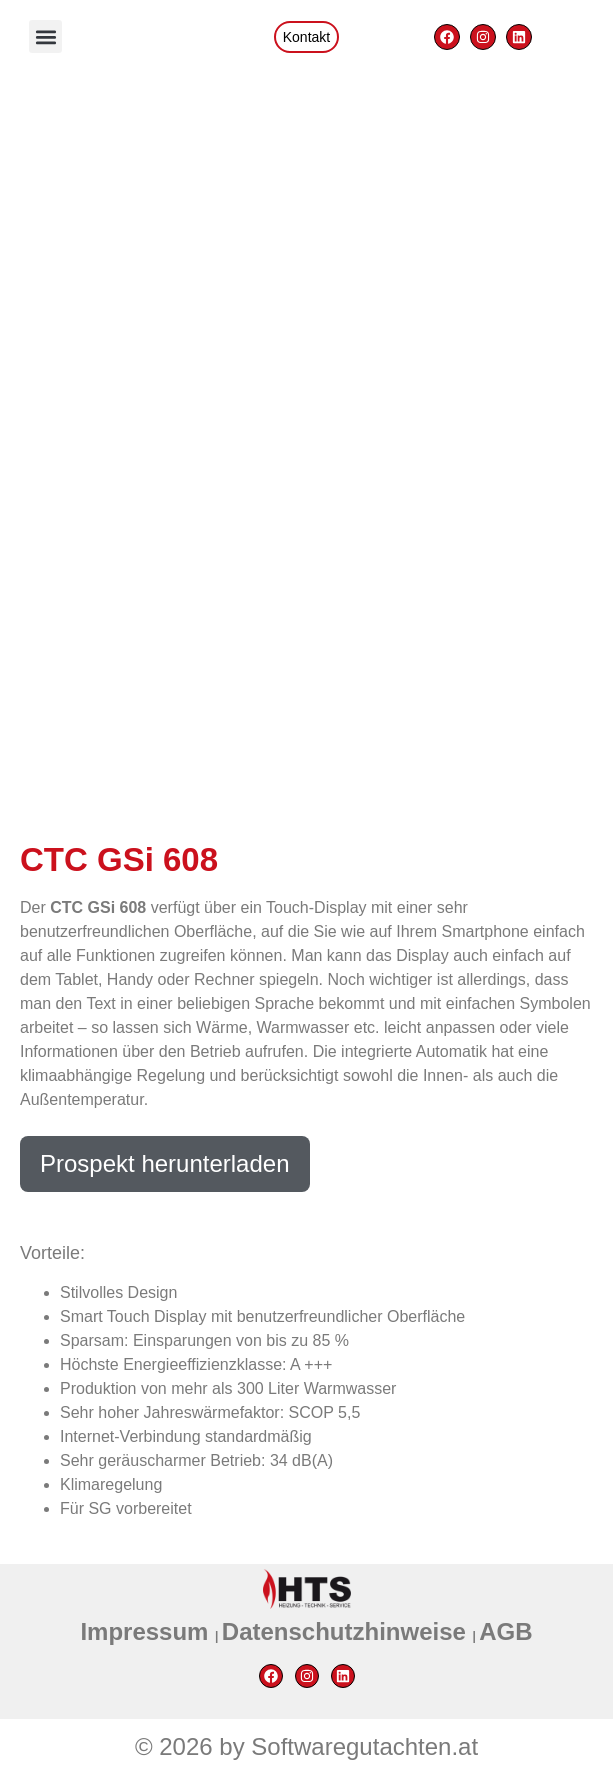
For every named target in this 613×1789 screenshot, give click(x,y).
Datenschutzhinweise (347, 1631)
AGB (505, 1631)
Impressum (147, 1631)
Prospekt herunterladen (165, 1163)
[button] (45, 36)
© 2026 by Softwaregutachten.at (306, 1746)
